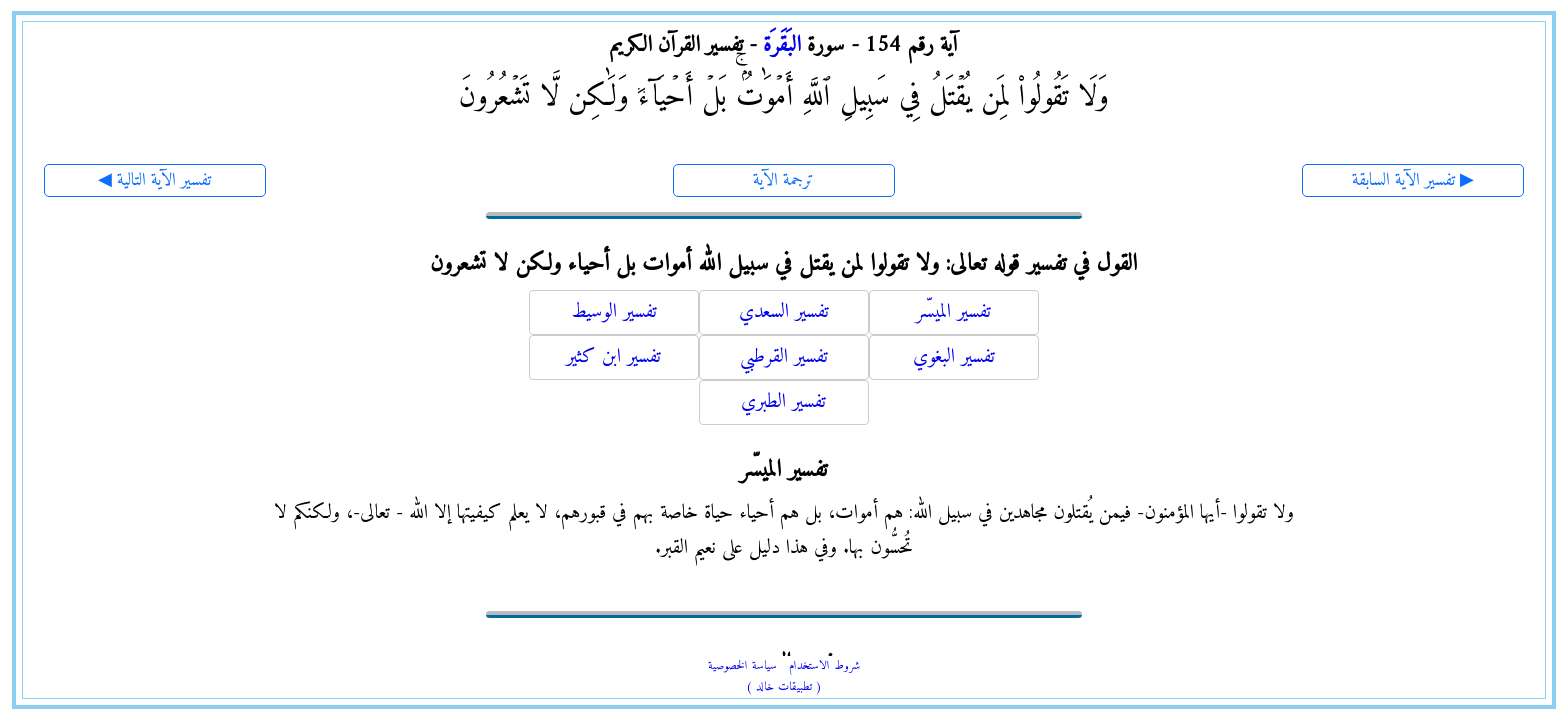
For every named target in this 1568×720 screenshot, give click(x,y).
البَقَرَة (782, 45)
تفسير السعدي (784, 312)
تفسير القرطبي (784, 357)
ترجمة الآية (783, 180)
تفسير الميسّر (953, 312)
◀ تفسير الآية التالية (154, 180)
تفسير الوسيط (614, 312)
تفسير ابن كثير (613, 357)
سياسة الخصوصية (742, 666)
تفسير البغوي (954, 357)
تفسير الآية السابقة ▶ (1413, 180)
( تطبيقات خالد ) (784, 687)
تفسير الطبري (783, 402)
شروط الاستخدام (824, 666)
